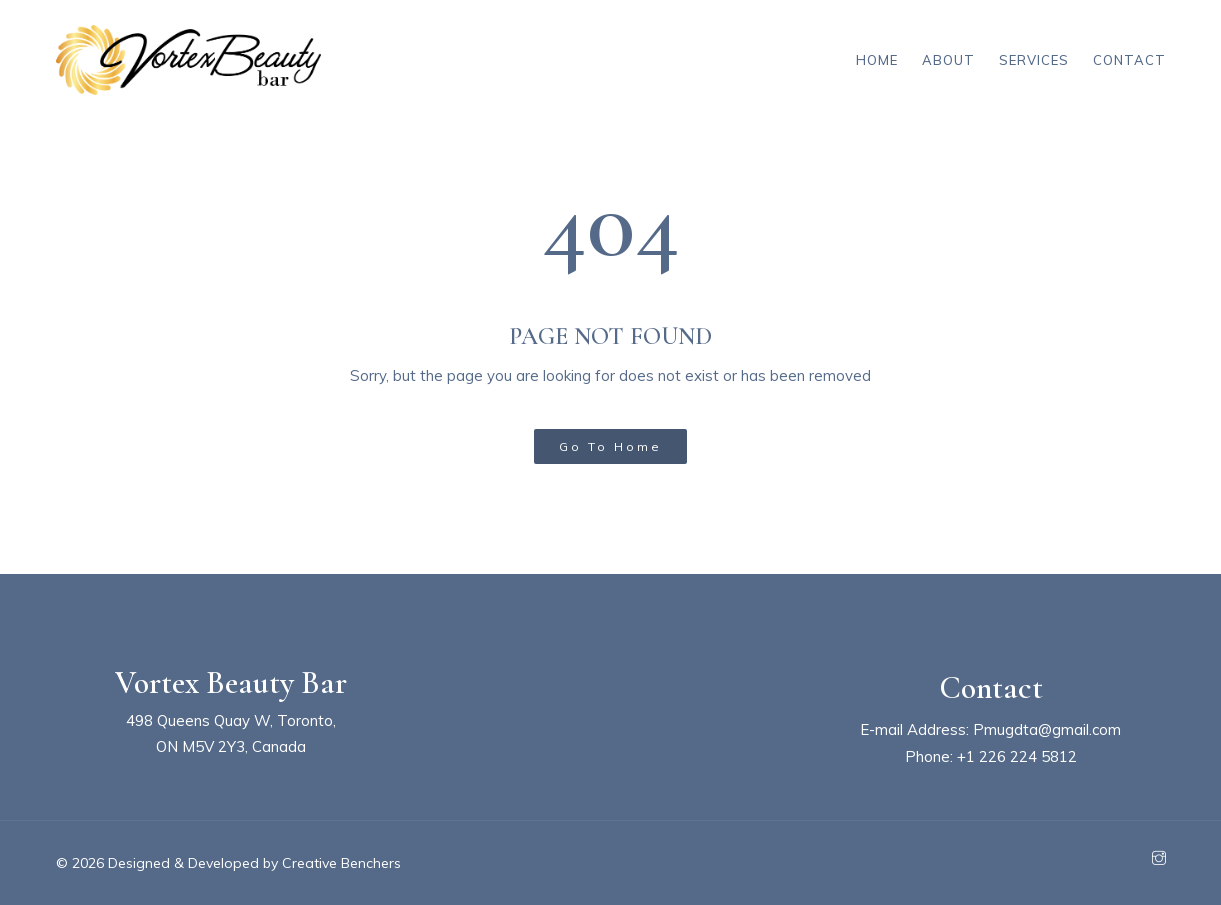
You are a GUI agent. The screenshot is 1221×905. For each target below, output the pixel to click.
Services (1034, 60)
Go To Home (610, 446)
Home (877, 60)
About (948, 60)
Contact (1129, 60)
